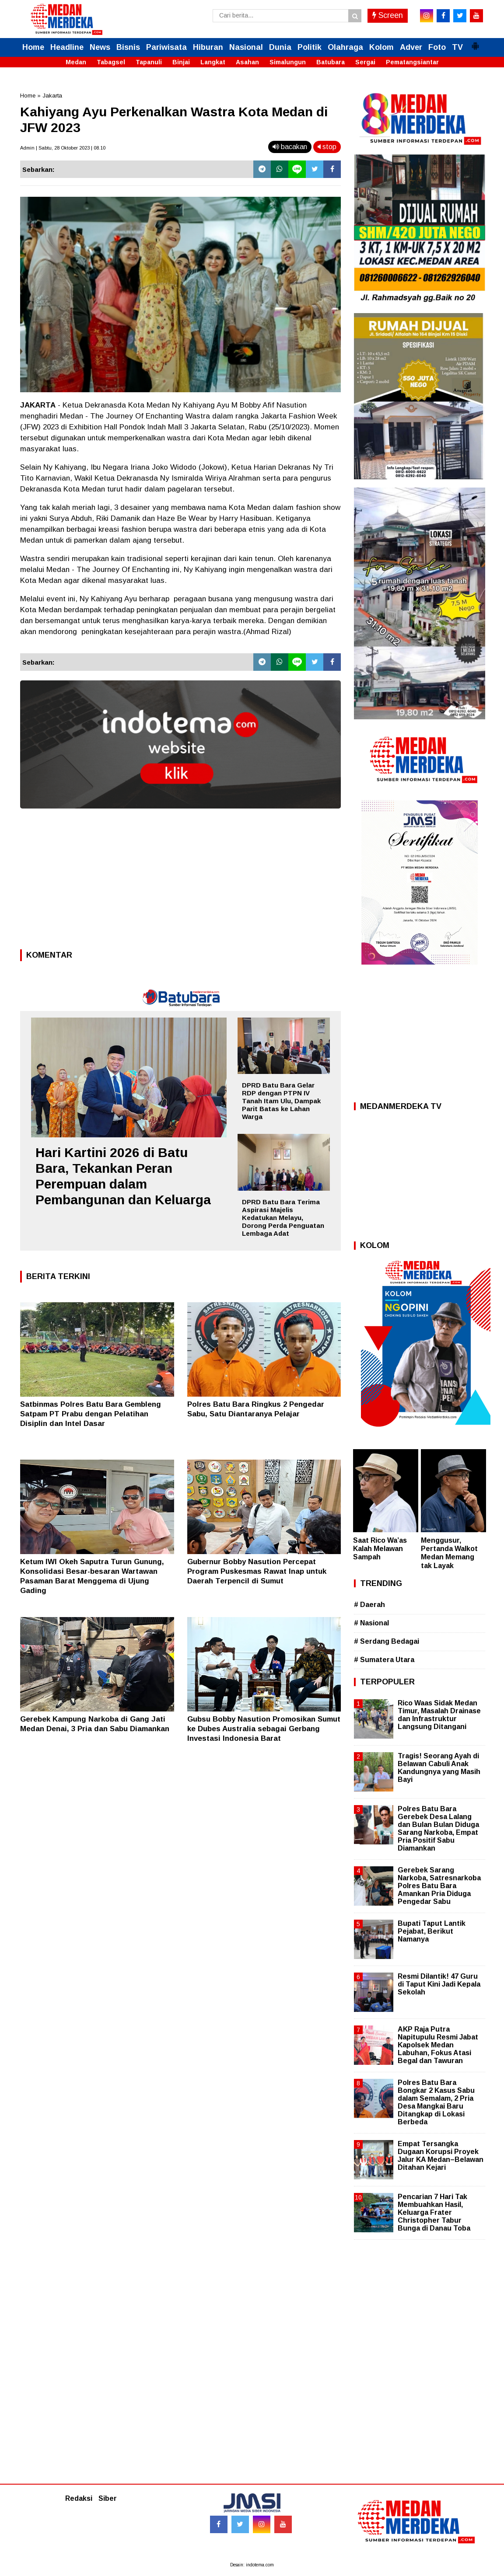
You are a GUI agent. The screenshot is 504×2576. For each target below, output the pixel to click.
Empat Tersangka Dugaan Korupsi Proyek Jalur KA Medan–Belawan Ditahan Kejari (440, 2156)
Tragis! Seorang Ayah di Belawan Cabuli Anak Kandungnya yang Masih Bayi (439, 1768)
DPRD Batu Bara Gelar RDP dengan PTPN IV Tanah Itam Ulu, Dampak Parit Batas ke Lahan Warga (281, 1100)
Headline (67, 47)
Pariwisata (166, 47)
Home (33, 47)
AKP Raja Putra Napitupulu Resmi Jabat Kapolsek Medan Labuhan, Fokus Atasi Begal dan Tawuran (438, 2045)
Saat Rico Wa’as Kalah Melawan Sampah (380, 1549)
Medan (76, 62)
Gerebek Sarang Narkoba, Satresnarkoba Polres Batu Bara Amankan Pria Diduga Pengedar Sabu (439, 1886)
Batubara (330, 62)
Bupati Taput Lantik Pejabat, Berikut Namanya (432, 1931)
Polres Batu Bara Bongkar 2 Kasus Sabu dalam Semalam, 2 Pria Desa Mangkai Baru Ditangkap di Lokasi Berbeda (436, 2102)
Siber (107, 2498)
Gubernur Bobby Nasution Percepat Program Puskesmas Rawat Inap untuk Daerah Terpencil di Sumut (256, 1571)
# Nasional (371, 1623)
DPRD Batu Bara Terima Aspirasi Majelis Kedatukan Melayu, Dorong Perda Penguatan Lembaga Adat (283, 1217)
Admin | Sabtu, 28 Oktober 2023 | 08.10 (62, 147)
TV (457, 47)
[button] (475, 42)
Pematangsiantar (412, 62)
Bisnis (128, 47)
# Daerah (369, 1604)
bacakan (290, 146)
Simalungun (288, 62)
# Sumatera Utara (384, 1659)
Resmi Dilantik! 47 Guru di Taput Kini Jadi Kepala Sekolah (439, 1984)
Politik (310, 47)
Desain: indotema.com (252, 2564)
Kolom (381, 47)
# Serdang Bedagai (386, 1641)
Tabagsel (111, 62)
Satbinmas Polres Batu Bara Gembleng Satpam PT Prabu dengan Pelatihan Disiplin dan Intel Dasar (90, 1414)
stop (327, 146)
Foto (437, 47)
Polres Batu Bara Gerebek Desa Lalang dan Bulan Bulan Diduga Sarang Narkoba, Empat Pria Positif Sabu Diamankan (438, 1828)
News (100, 47)
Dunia (280, 47)
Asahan (247, 62)
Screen (387, 15)
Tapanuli (149, 62)
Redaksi (78, 2498)
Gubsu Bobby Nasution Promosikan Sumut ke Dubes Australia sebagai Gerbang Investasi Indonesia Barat (263, 1729)
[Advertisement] (180, 881)
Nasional (246, 47)
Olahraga (345, 47)
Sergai (365, 62)
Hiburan (208, 47)
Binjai (181, 62)
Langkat (212, 62)
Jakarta (52, 95)
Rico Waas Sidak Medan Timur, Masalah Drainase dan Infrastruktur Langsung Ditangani (439, 1715)
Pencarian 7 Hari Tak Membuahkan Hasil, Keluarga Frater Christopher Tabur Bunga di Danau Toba (434, 2212)
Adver (411, 47)
